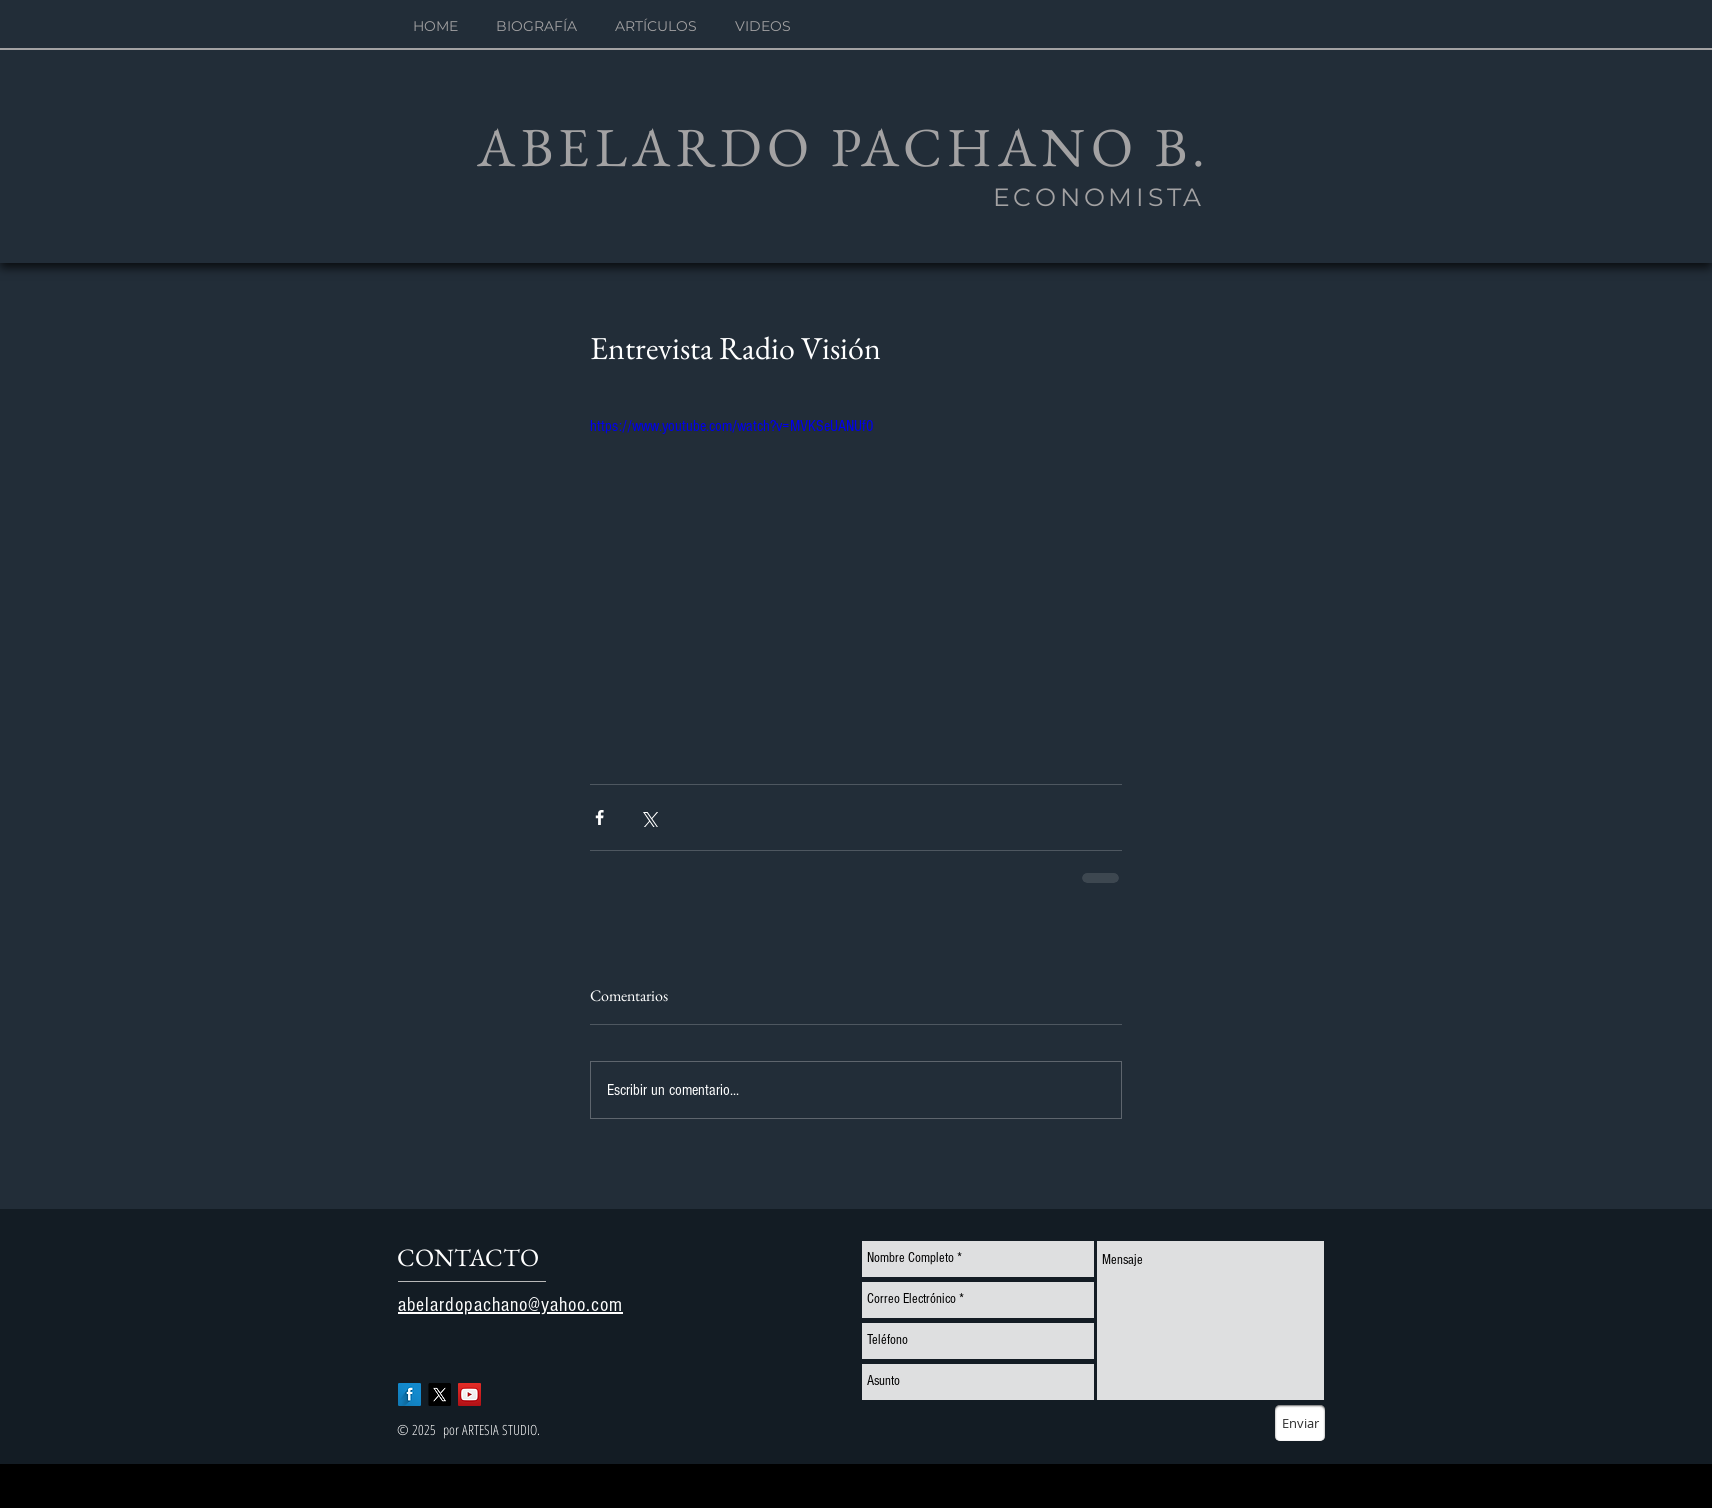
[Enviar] (1300, 1423)
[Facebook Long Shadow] (409, 1394)
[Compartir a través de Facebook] (599, 817)
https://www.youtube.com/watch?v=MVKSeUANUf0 (732, 426)
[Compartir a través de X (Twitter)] (648, 817)
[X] (439, 1394)
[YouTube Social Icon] (469, 1394)
